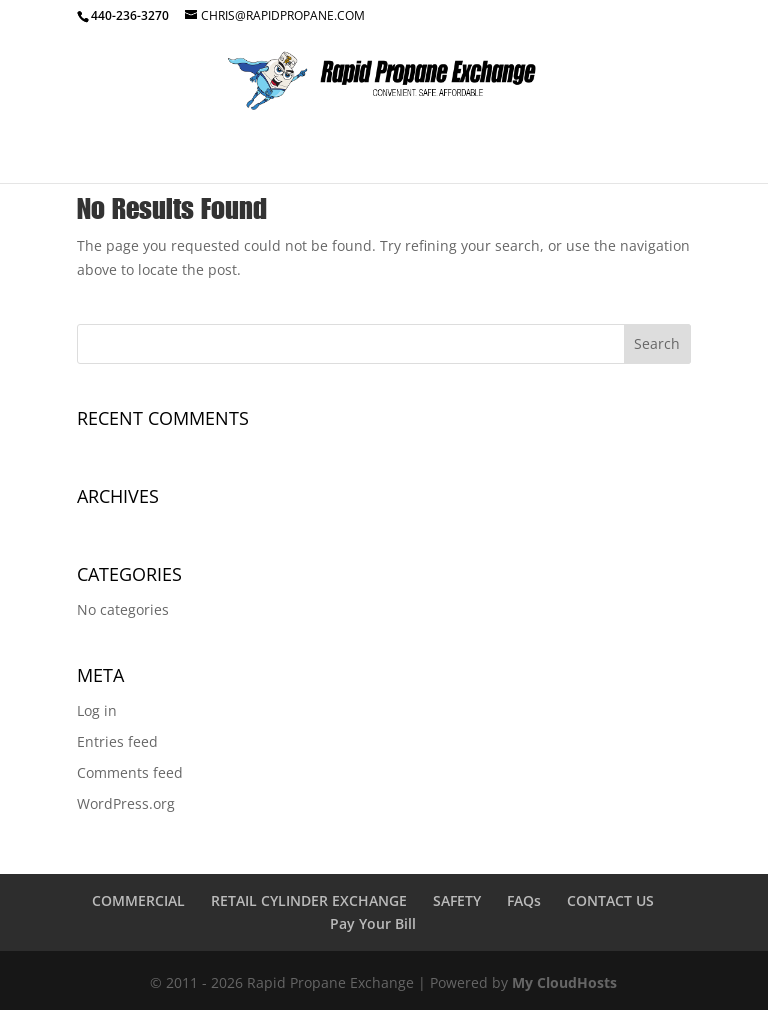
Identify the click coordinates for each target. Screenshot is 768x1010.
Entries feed (117, 741)
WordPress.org (126, 803)
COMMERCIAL (138, 900)
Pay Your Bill (373, 923)
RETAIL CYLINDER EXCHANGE (309, 900)
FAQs (524, 900)
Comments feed (130, 772)
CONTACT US (610, 900)
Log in (97, 710)
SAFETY (457, 900)
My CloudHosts (564, 982)
